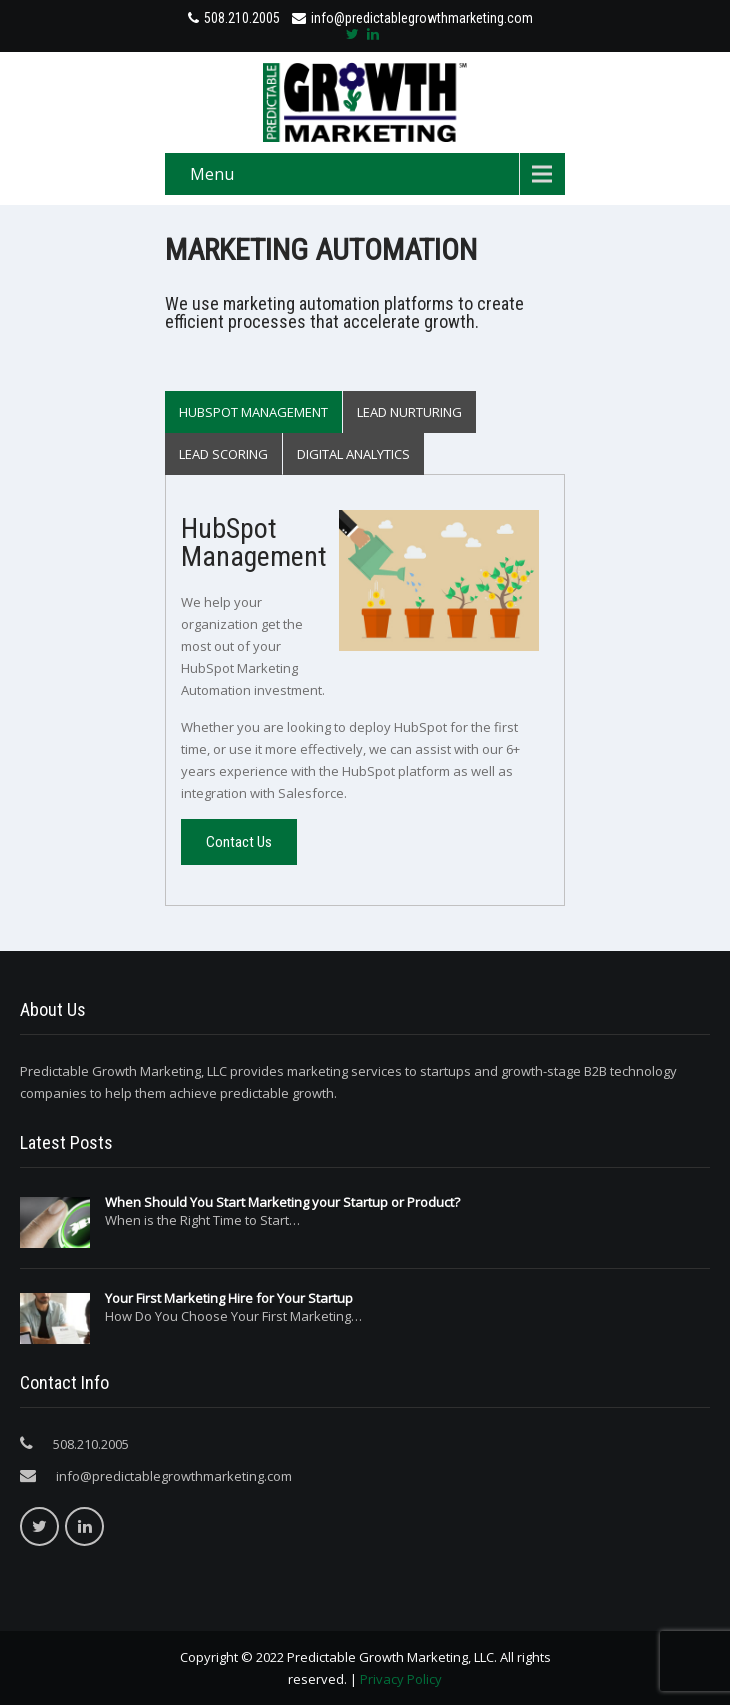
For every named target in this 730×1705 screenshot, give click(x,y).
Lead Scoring (223, 454)
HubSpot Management (253, 412)
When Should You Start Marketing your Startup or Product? (282, 1202)
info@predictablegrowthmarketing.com (412, 18)
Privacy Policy (401, 1679)
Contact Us (239, 842)
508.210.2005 (242, 18)
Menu (212, 174)
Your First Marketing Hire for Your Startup (229, 1298)
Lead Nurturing (409, 412)
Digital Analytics (353, 454)
